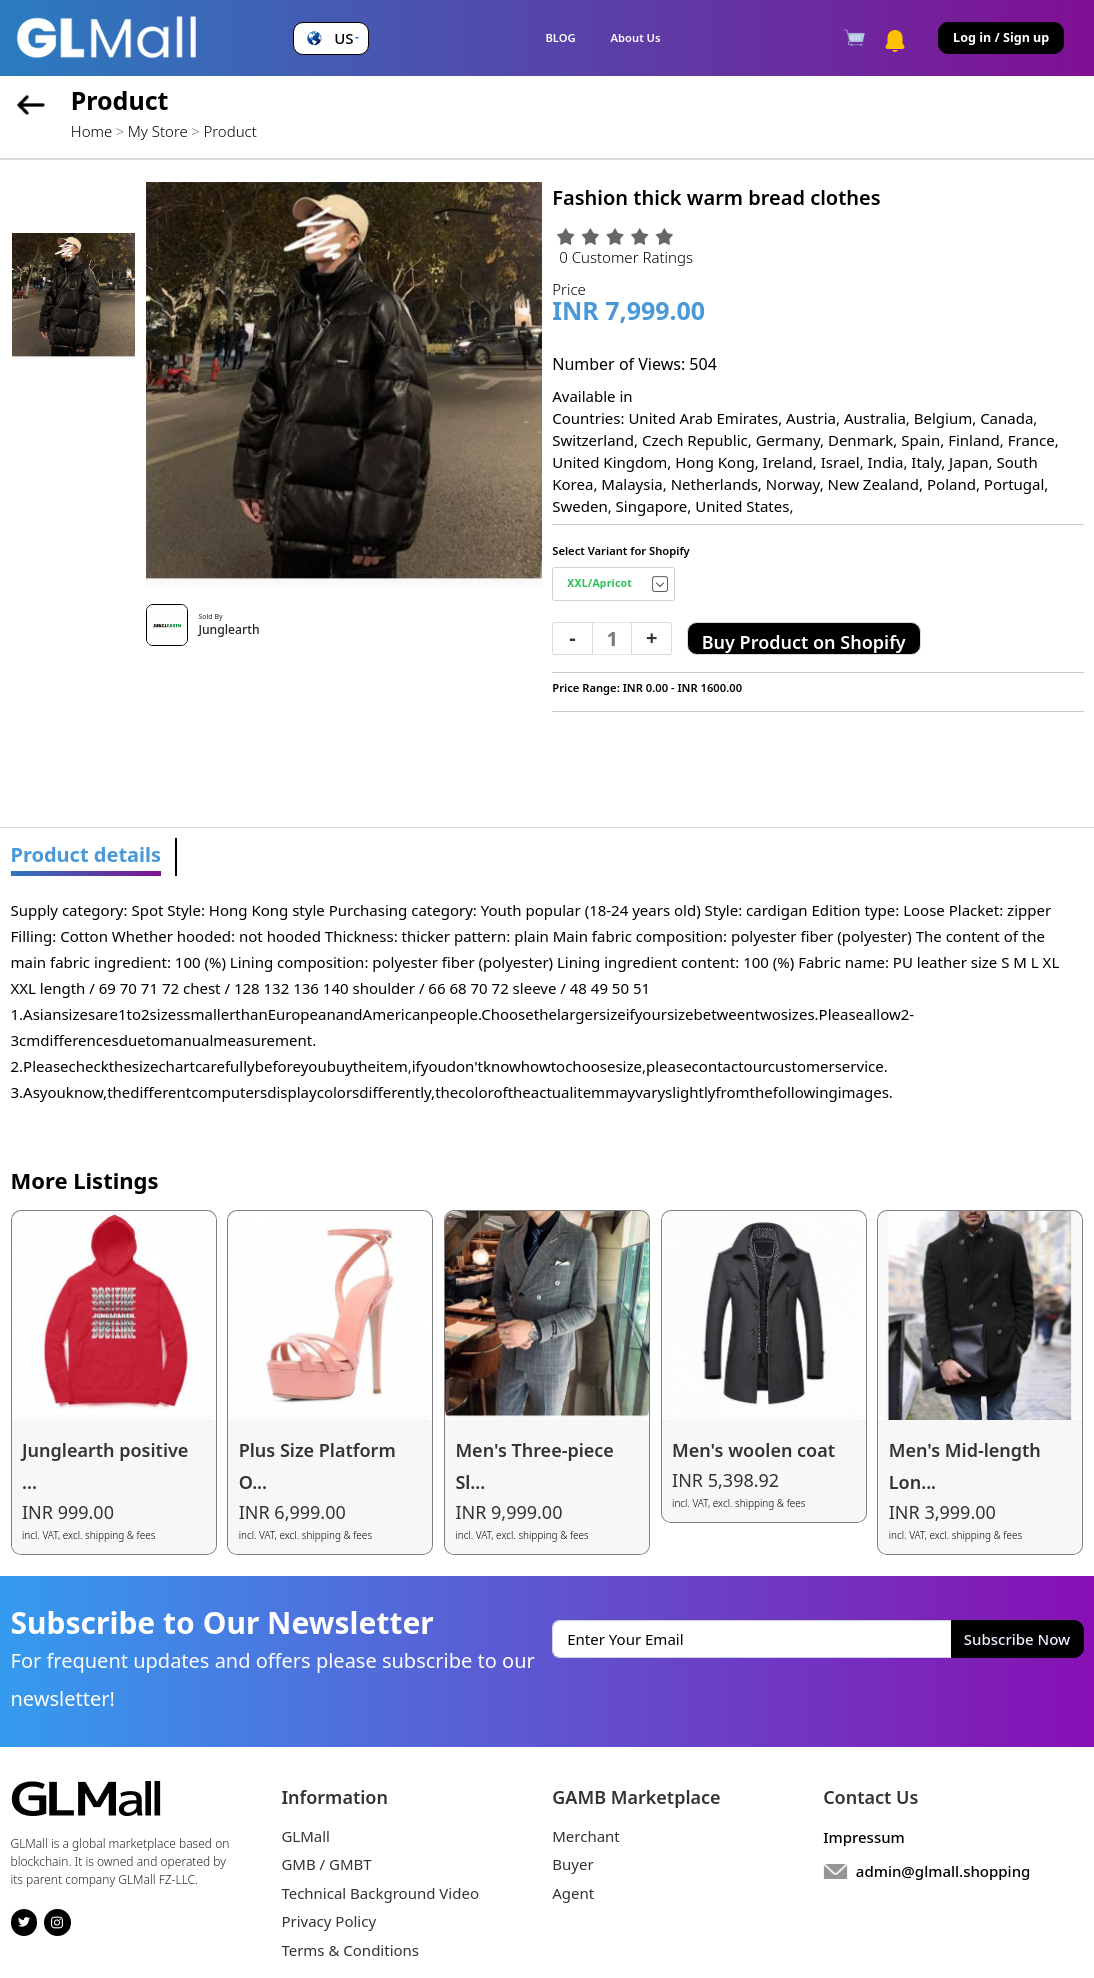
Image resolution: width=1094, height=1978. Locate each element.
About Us (636, 37)
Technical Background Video (380, 1893)
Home (91, 131)
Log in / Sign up (1001, 37)
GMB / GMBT (326, 1864)
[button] (330, 38)
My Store (158, 131)
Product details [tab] (86, 854)
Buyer (572, 1864)
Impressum (864, 1837)
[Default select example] (613, 584)
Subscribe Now (1017, 1639)
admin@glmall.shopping (943, 1871)
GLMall (305, 1836)
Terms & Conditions (350, 1950)
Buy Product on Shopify (804, 642)
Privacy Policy (328, 1921)
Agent (573, 1893)
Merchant (586, 1836)
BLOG (560, 37)
